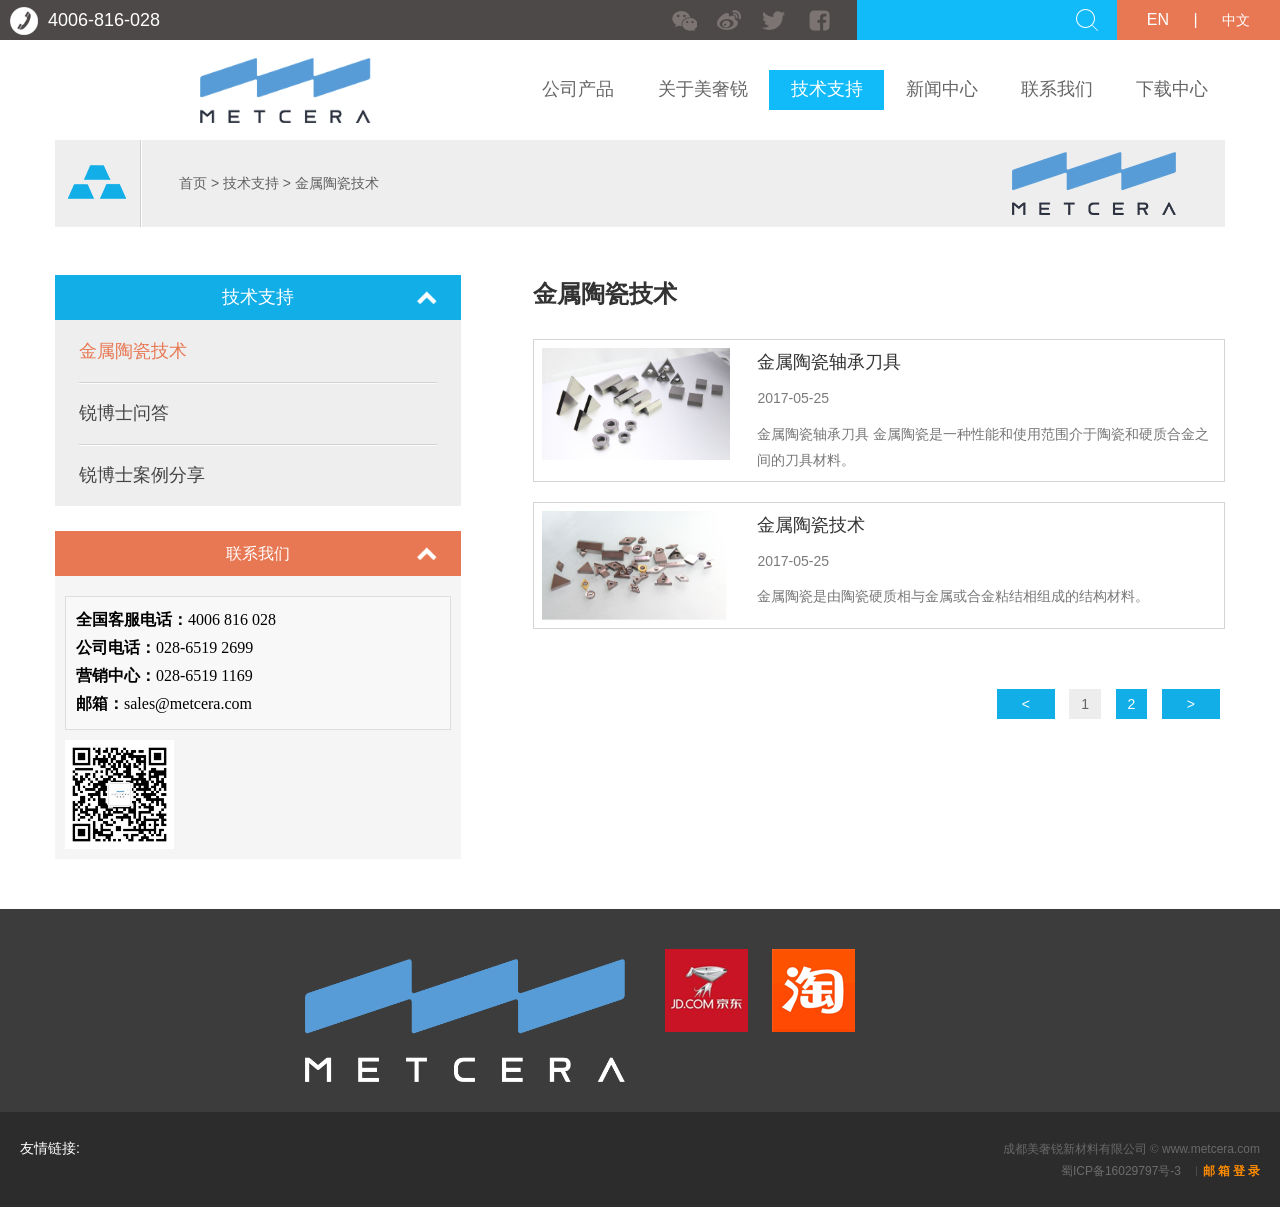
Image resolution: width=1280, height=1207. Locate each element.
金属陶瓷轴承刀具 (829, 362)
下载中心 (1172, 89)
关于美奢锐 (703, 89)
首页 (193, 183)
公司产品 (578, 89)
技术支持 (827, 89)
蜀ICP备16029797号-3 (1122, 1171)
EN (1158, 19)
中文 (1236, 20)
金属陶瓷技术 (337, 183)
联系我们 (1057, 89)
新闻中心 (942, 89)
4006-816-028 (85, 20)
